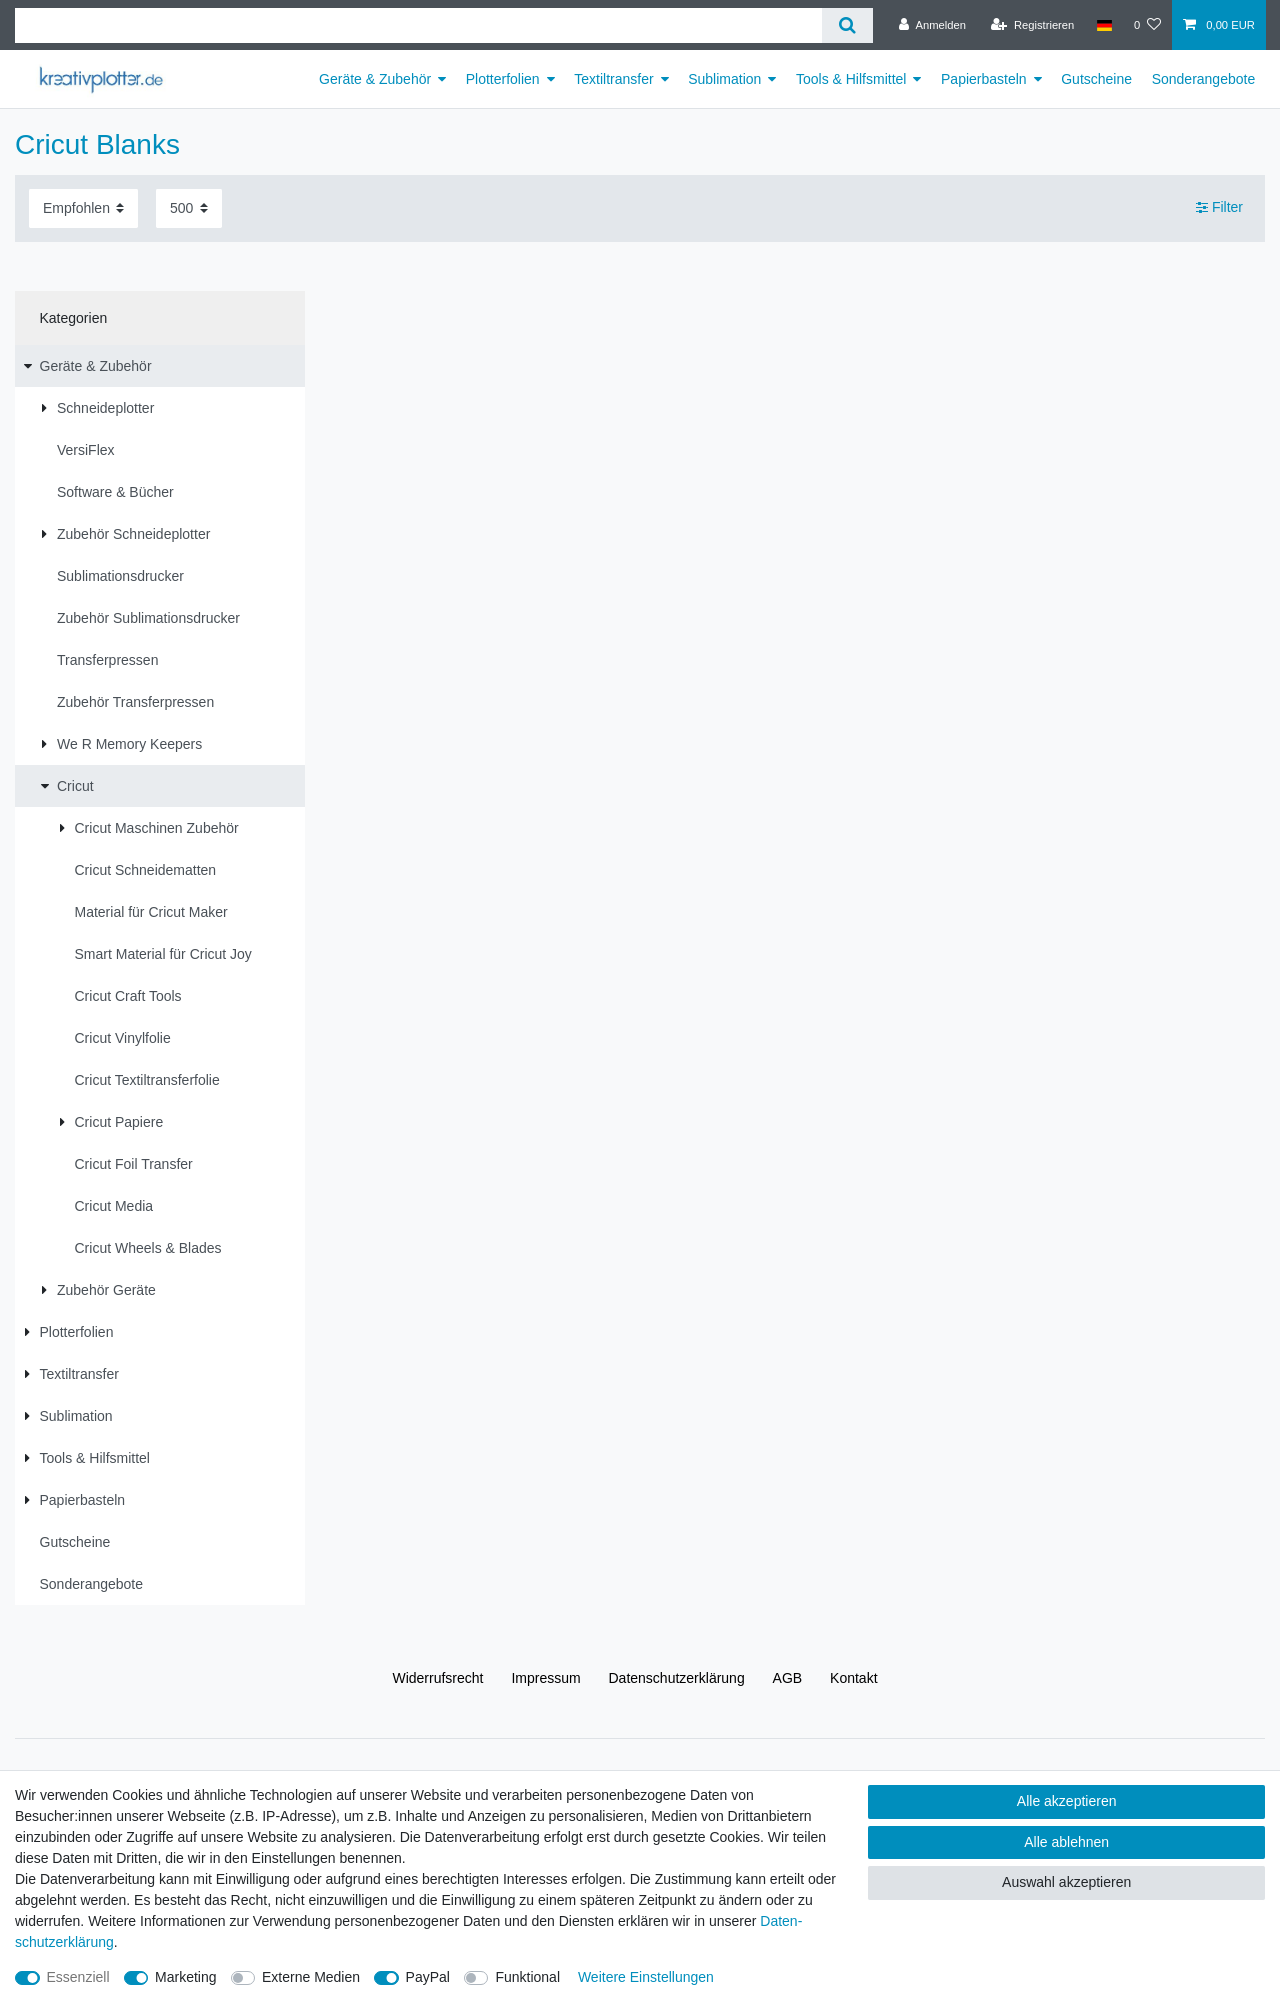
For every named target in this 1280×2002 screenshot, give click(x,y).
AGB (788, 1678)
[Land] (1103, 25)
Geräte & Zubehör (375, 79)
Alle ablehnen (1066, 1842)
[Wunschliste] (1147, 25)
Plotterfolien (503, 79)
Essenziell (78, 1977)
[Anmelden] (932, 25)
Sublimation (724, 79)
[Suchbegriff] (418, 25)
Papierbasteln (984, 79)
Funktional (527, 1977)
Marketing (185, 1977)
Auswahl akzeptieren (1066, 1882)
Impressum (545, 1678)
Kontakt (853, 1678)
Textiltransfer (613, 79)
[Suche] (847, 25)
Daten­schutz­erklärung (677, 1678)
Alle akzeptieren (1067, 1801)
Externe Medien (311, 1977)
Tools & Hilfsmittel (851, 79)
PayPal (428, 1977)
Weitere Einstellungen (646, 1977)
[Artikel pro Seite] (189, 208)
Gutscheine (1096, 79)
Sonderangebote (1204, 79)
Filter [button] (1219, 208)
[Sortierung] (83, 208)
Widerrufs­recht (437, 1678)
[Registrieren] (1032, 25)
